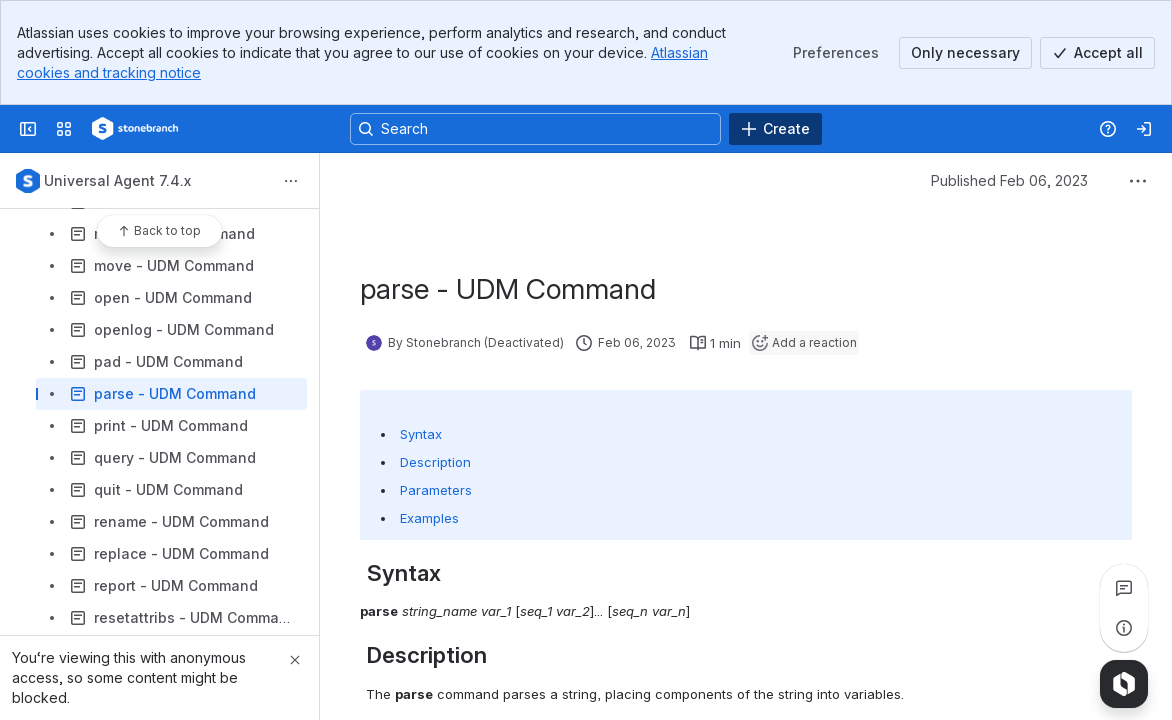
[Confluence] (135, 129)
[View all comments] (1124, 588)
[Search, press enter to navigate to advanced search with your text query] (535, 129)
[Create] (775, 129)
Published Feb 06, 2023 (1009, 180)
